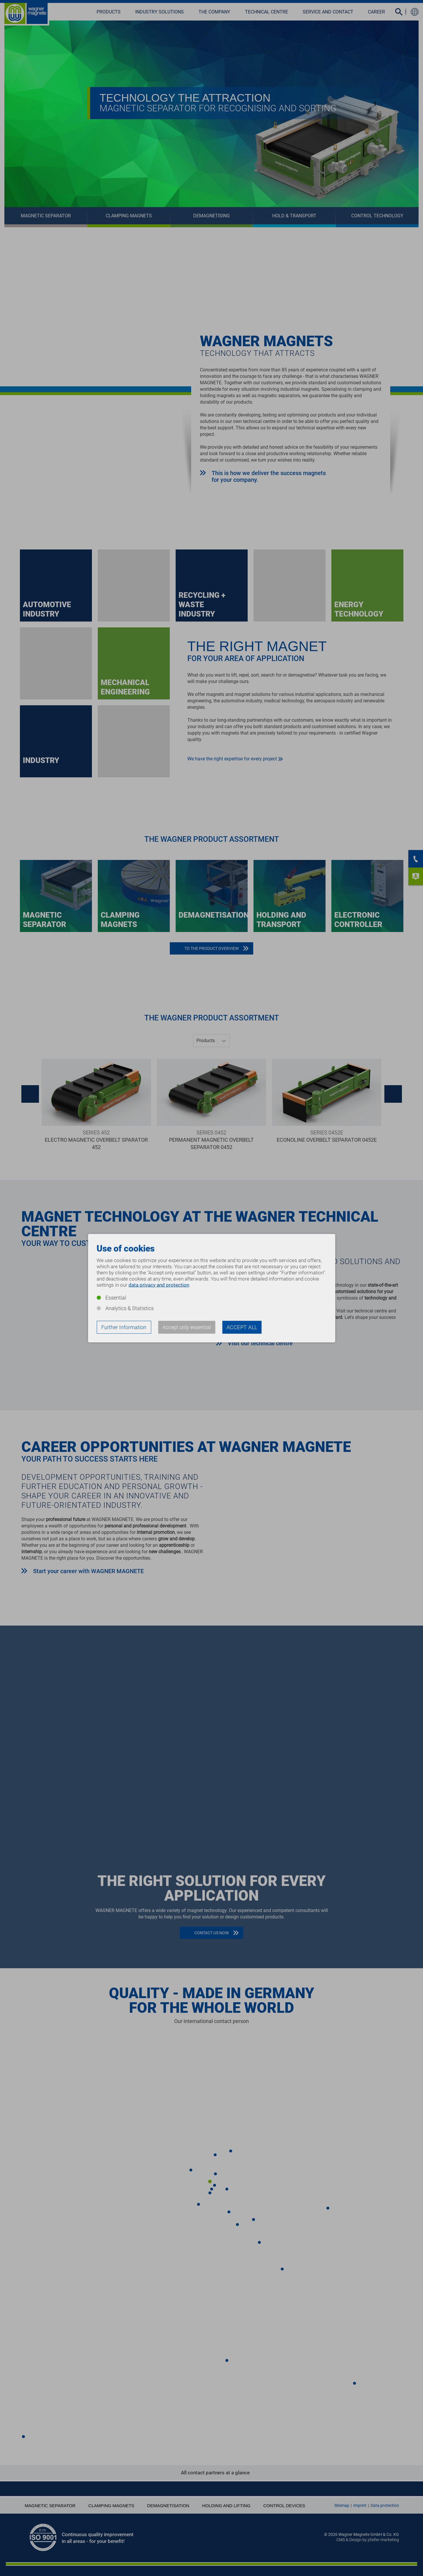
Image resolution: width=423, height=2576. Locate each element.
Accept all (242, 1327)
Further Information (123, 1327)
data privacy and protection (159, 1285)
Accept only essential (186, 1327)
